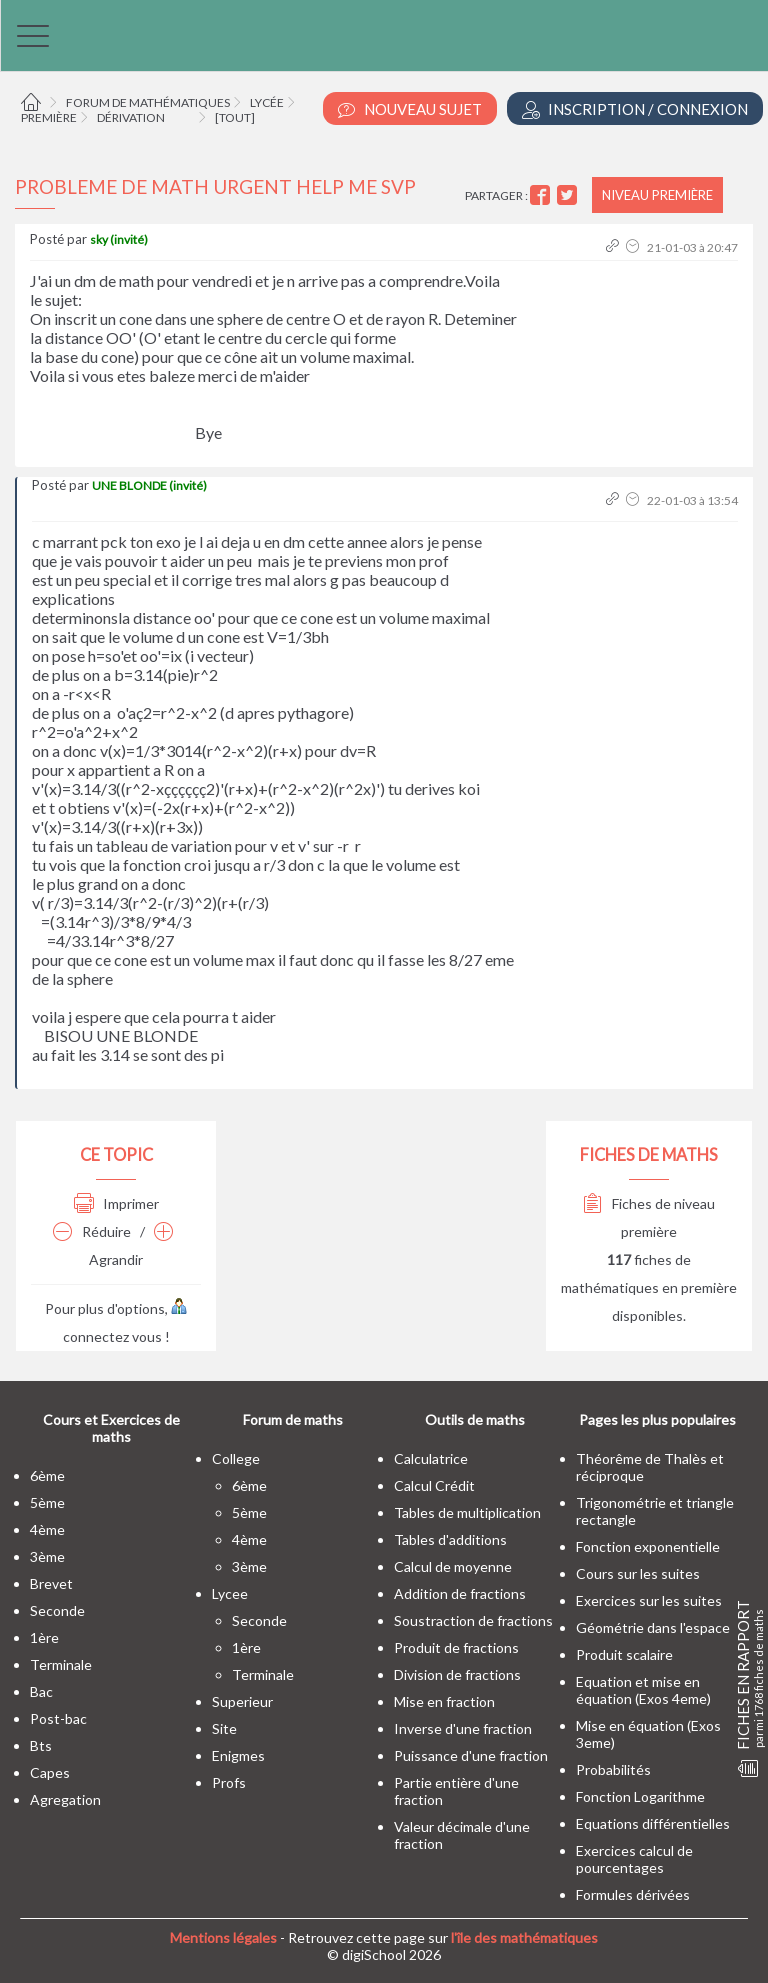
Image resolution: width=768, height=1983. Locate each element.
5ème (47, 1502)
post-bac (58, 1718)
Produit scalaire (624, 1654)
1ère (44, 1637)
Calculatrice (431, 1458)
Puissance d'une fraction (471, 1755)
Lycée (267, 102)
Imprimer (116, 1203)
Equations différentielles (653, 1823)
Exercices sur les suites (649, 1600)
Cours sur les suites (638, 1573)
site (224, 1728)
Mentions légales (223, 1937)
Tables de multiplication (467, 1512)
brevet (51, 1583)
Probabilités (613, 1769)
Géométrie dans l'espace (653, 1627)
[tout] (235, 117)
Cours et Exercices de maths (111, 1428)
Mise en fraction (444, 1701)
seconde (57, 1610)
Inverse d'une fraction (463, 1728)
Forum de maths (293, 1419)
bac (41, 1691)
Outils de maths (475, 1419)
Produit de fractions (456, 1647)
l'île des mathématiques (524, 1937)
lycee (230, 1593)
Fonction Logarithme (640, 1796)
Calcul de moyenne (453, 1566)
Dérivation (131, 117)
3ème (47, 1556)
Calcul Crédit (434, 1485)
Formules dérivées (633, 1894)
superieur (242, 1701)
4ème (47, 1529)
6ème (47, 1475)
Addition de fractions (460, 1593)
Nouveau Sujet (410, 109)
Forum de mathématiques (148, 102)
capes (50, 1772)
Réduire (92, 1231)
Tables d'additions (450, 1539)
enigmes (238, 1755)
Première (49, 117)
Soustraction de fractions (473, 1620)
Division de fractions (457, 1674)
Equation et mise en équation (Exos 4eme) (643, 1690)
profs (229, 1782)
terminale (61, 1664)
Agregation (65, 1799)
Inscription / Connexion (635, 109)
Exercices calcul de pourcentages (634, 1859)
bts (41, 1745)
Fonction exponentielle (648, 1546)
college (236, 1458)
